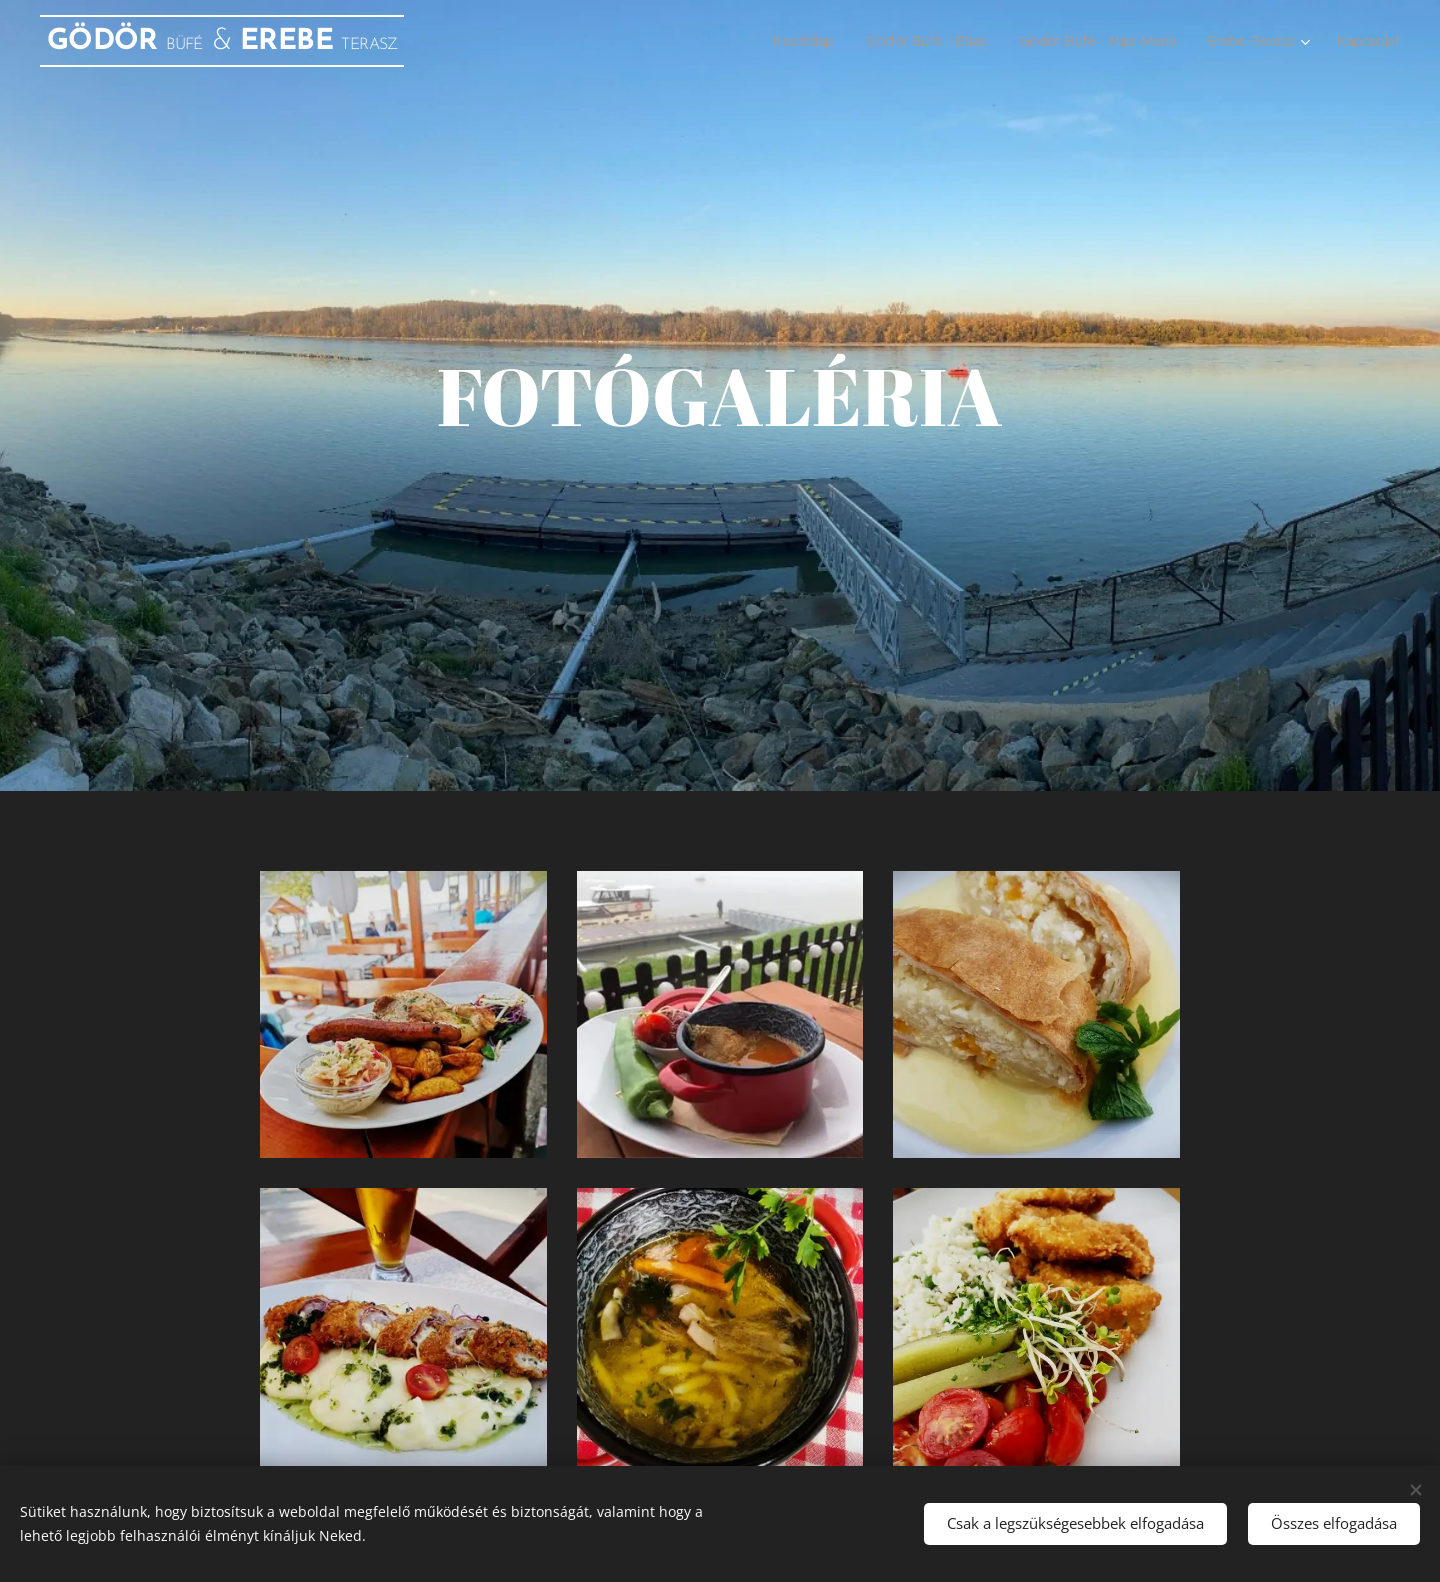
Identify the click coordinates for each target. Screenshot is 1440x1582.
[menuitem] (769, 41)
